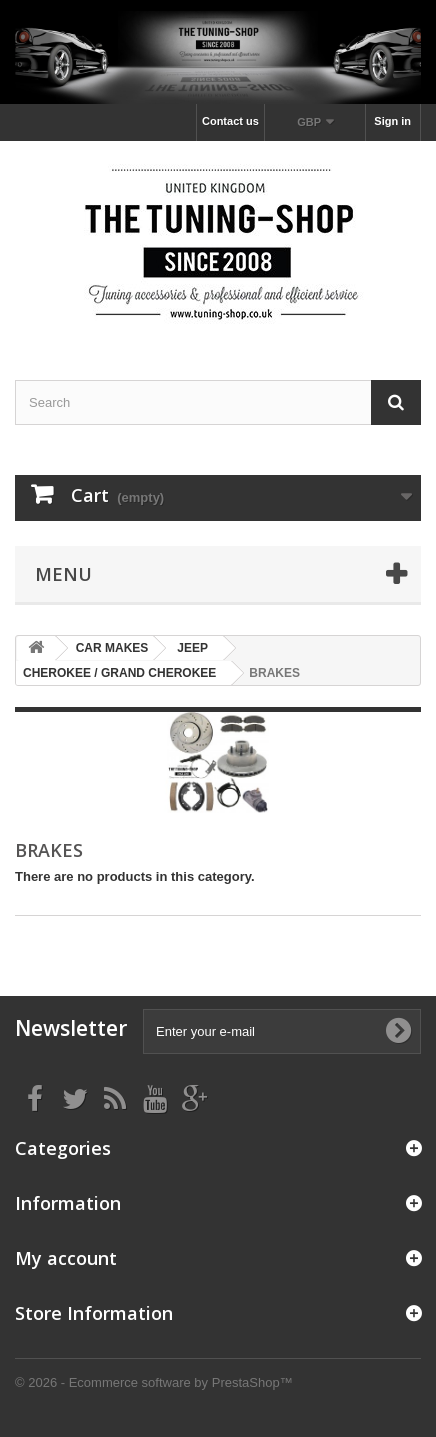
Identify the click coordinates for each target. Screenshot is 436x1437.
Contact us (230, 121)
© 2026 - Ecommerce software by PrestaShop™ (154, 1382)
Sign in (392, 121)
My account (66, 1258)
